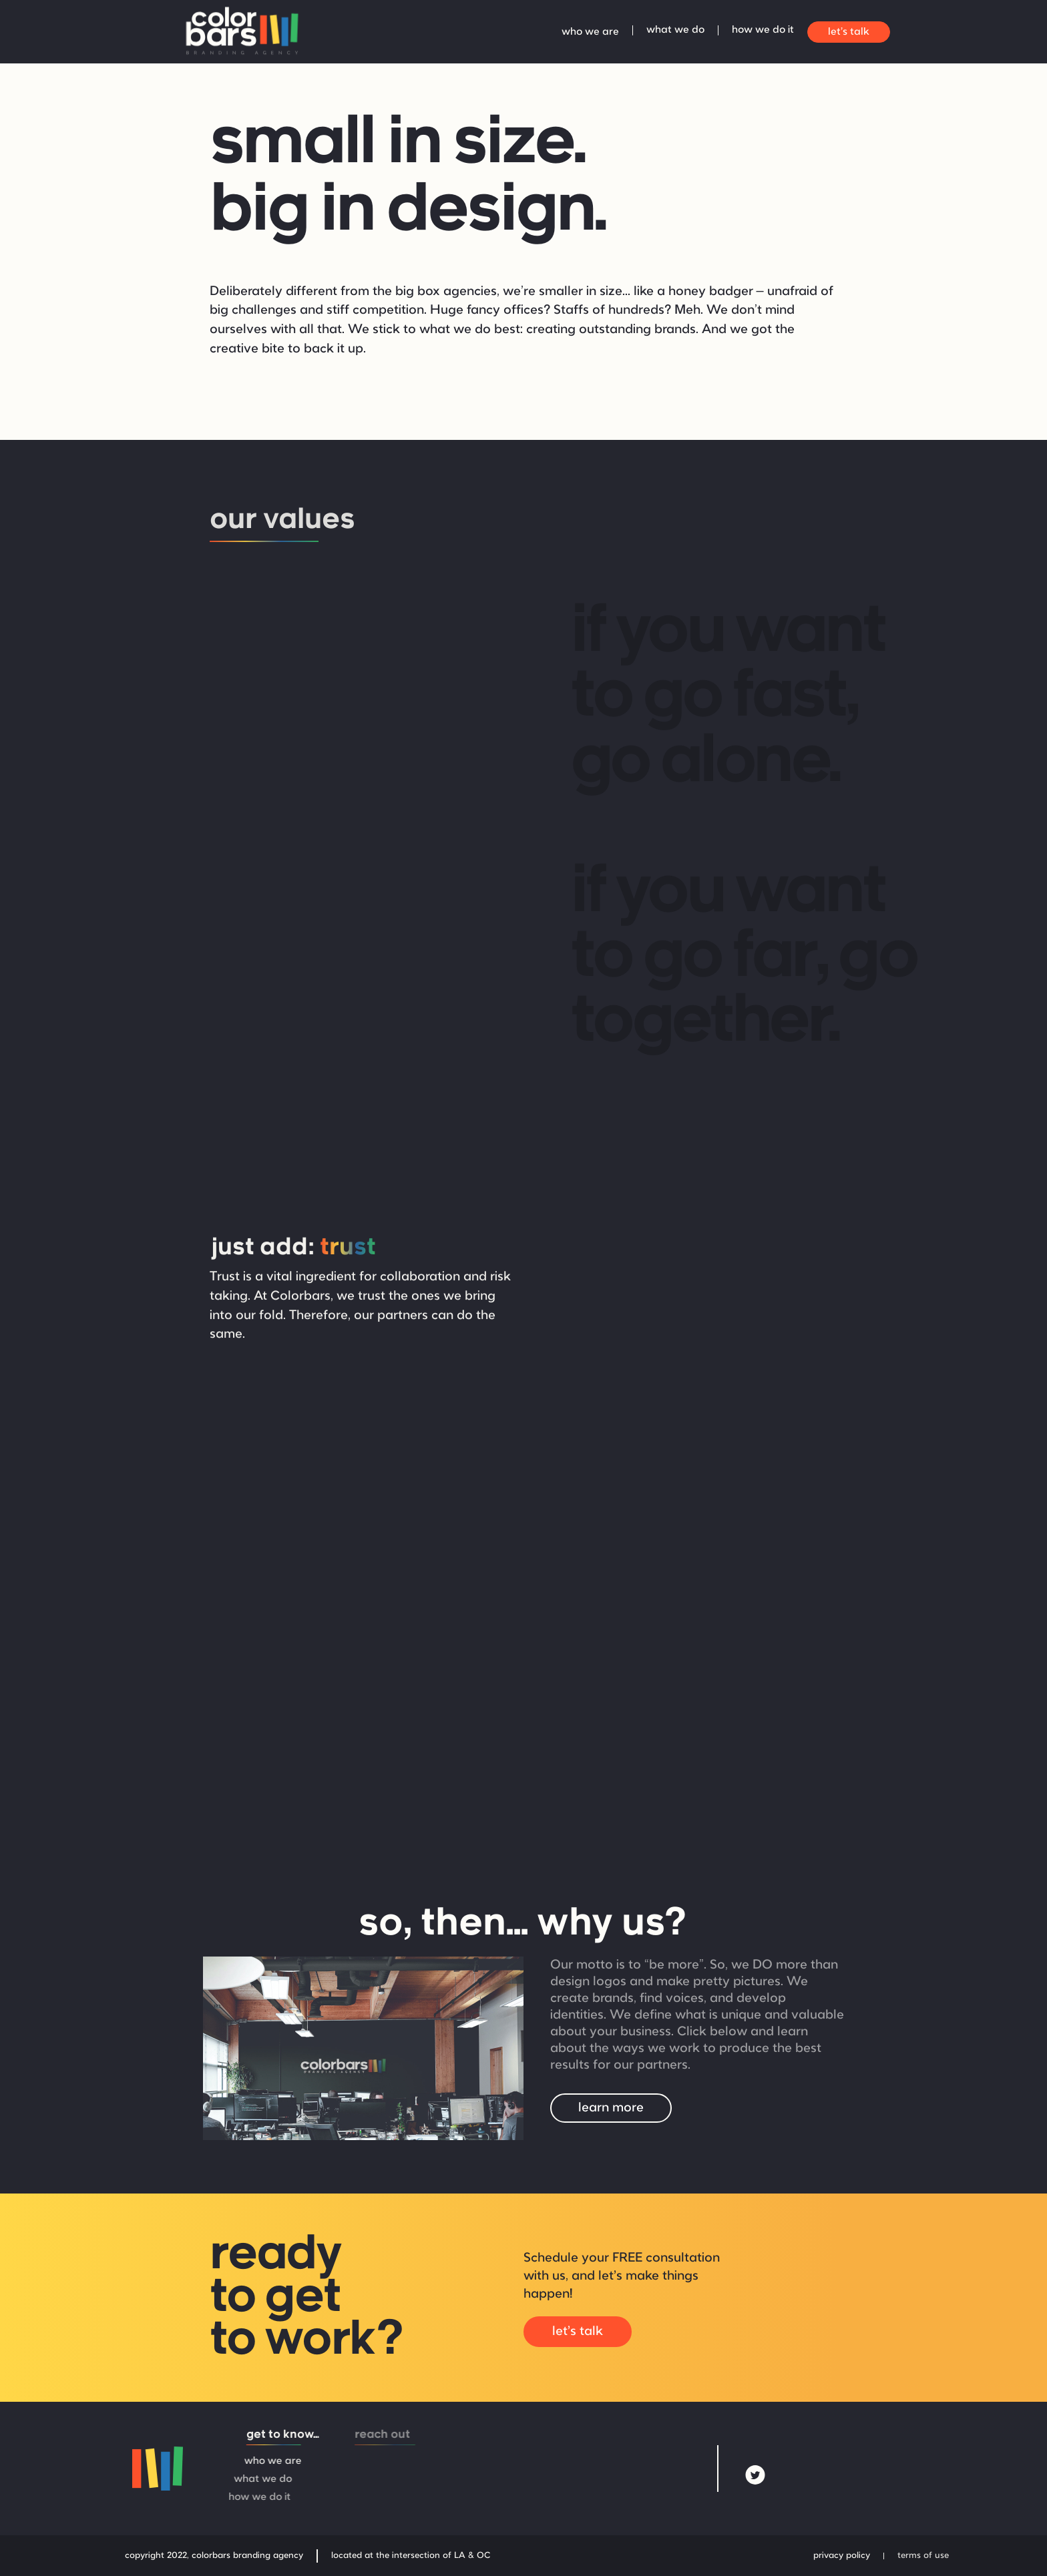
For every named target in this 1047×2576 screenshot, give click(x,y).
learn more (611, 2107)
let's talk (848, 32)
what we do (675, 30)
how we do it (763, 30)
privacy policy (841, 2555)
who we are (590, 32)
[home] (240, 31)
